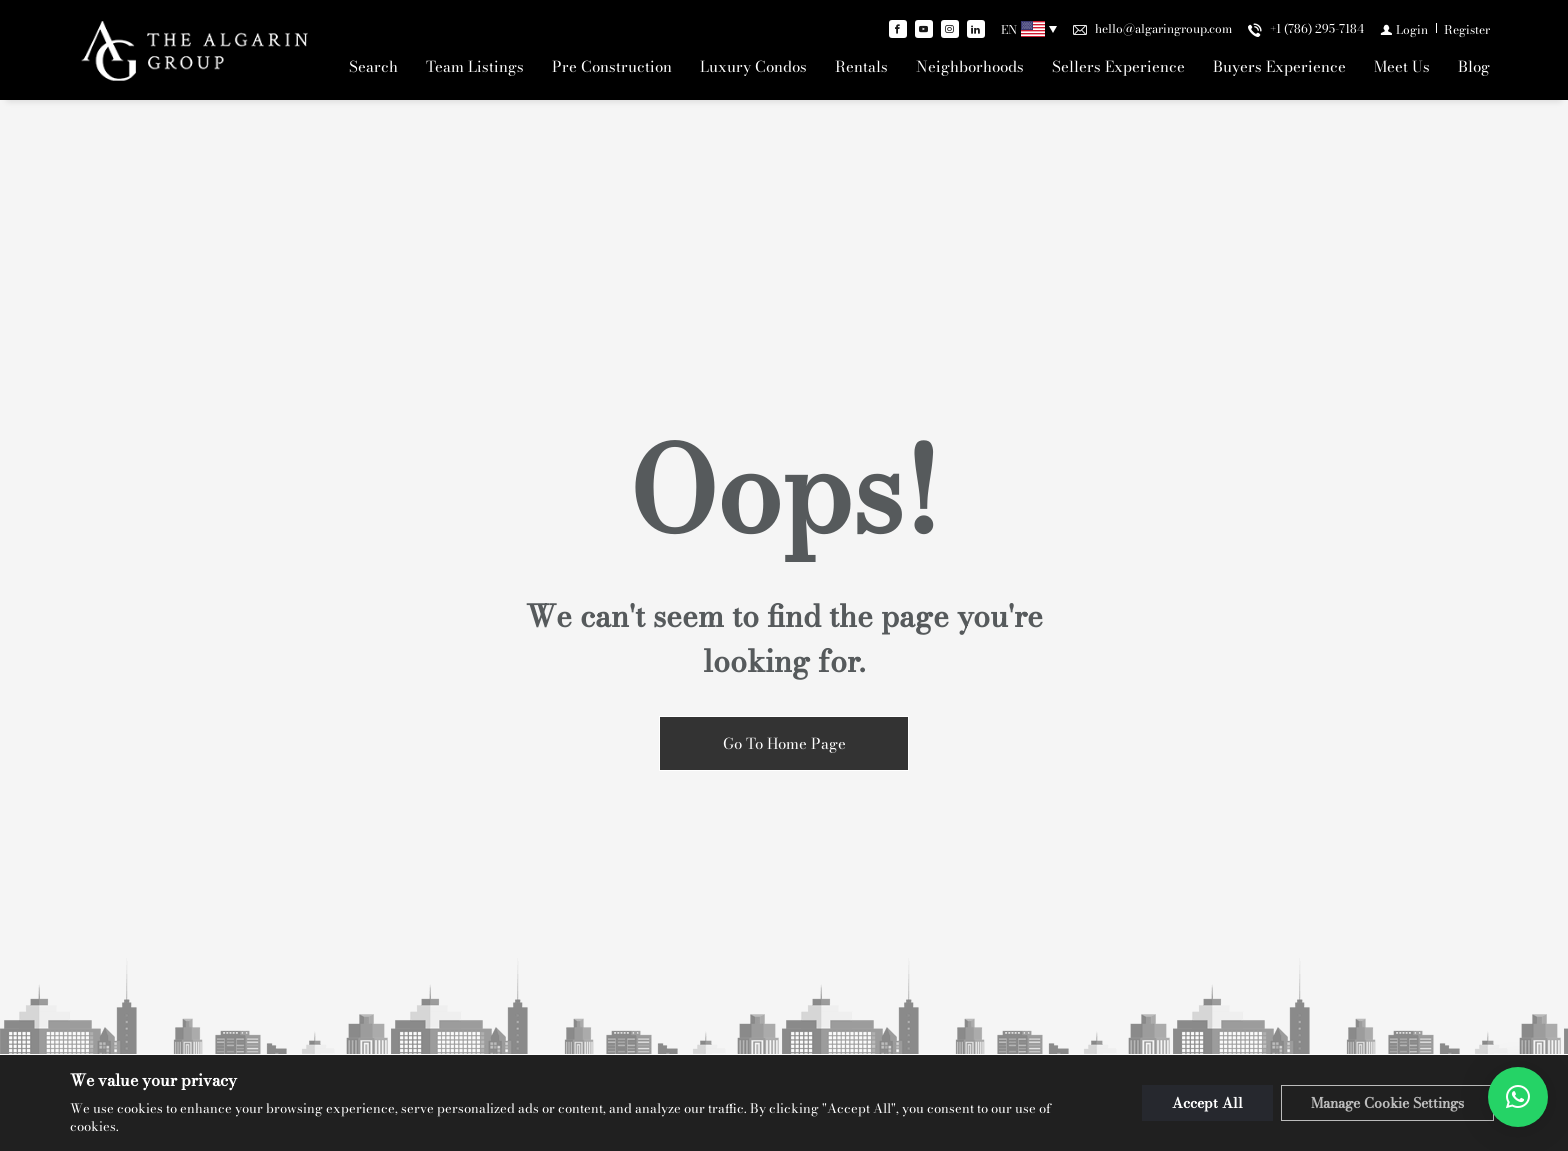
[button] (1518, 1097)
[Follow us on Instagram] (950, 29)
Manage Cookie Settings (1387, 1103)
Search (373, 66)
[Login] (1404, 29)
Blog (1474, 66)
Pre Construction (612, 66)
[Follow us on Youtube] (924, 29)
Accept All (1207, 1103)
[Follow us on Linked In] (976, 29)
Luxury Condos (753, 66)
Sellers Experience (1118, 66)
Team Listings (475, 66)
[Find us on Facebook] (898, 29)
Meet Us (1402, 66)
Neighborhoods (970, 66)
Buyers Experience (1279, 66)
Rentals (861, 66)
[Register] (1467, 29)
